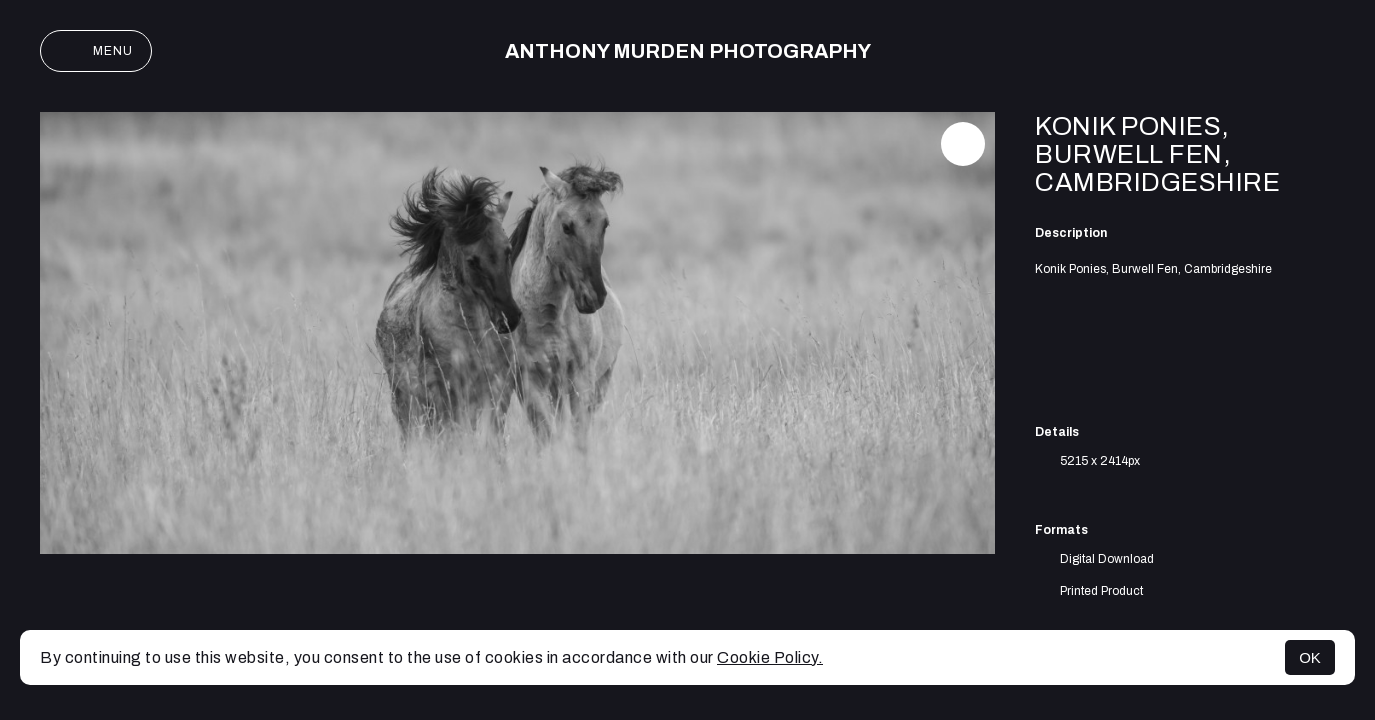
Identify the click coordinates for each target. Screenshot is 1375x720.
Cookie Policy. (770, 657)
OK (1310, 657)
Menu (96, 51)
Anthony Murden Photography (688, 51)
